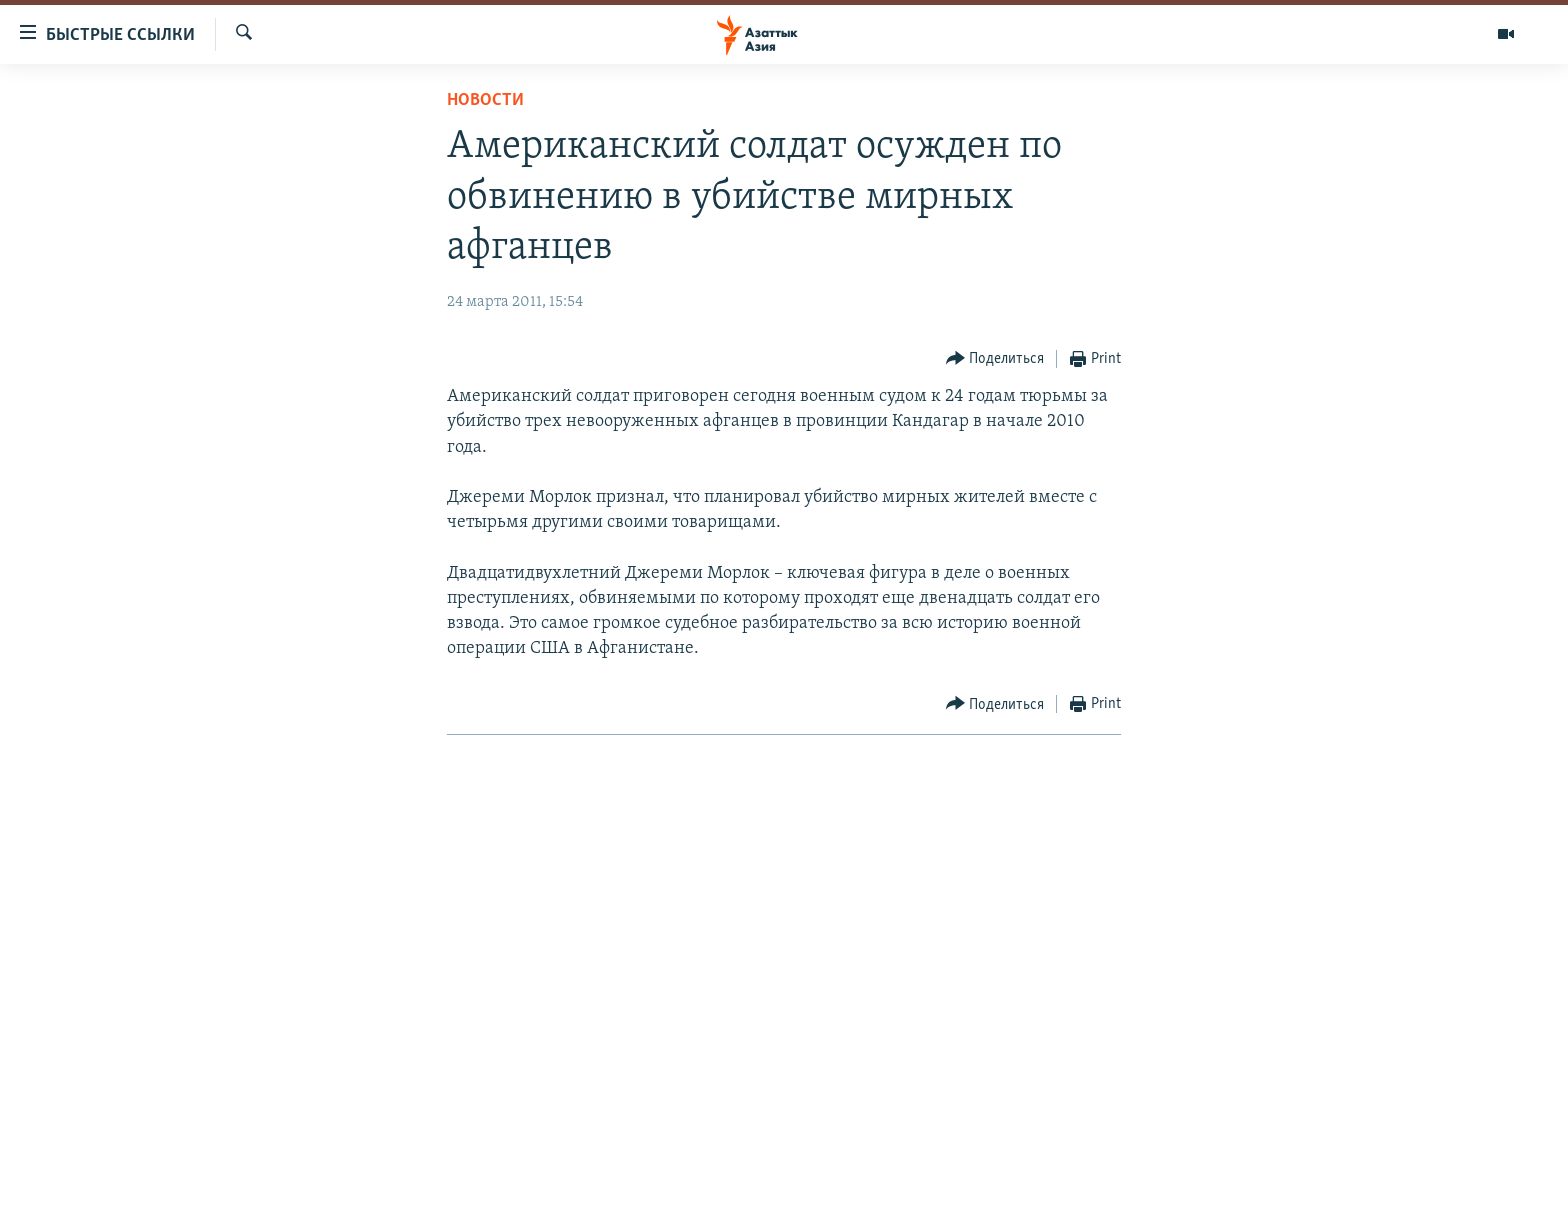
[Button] (995, 359)
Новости (485, 100)
